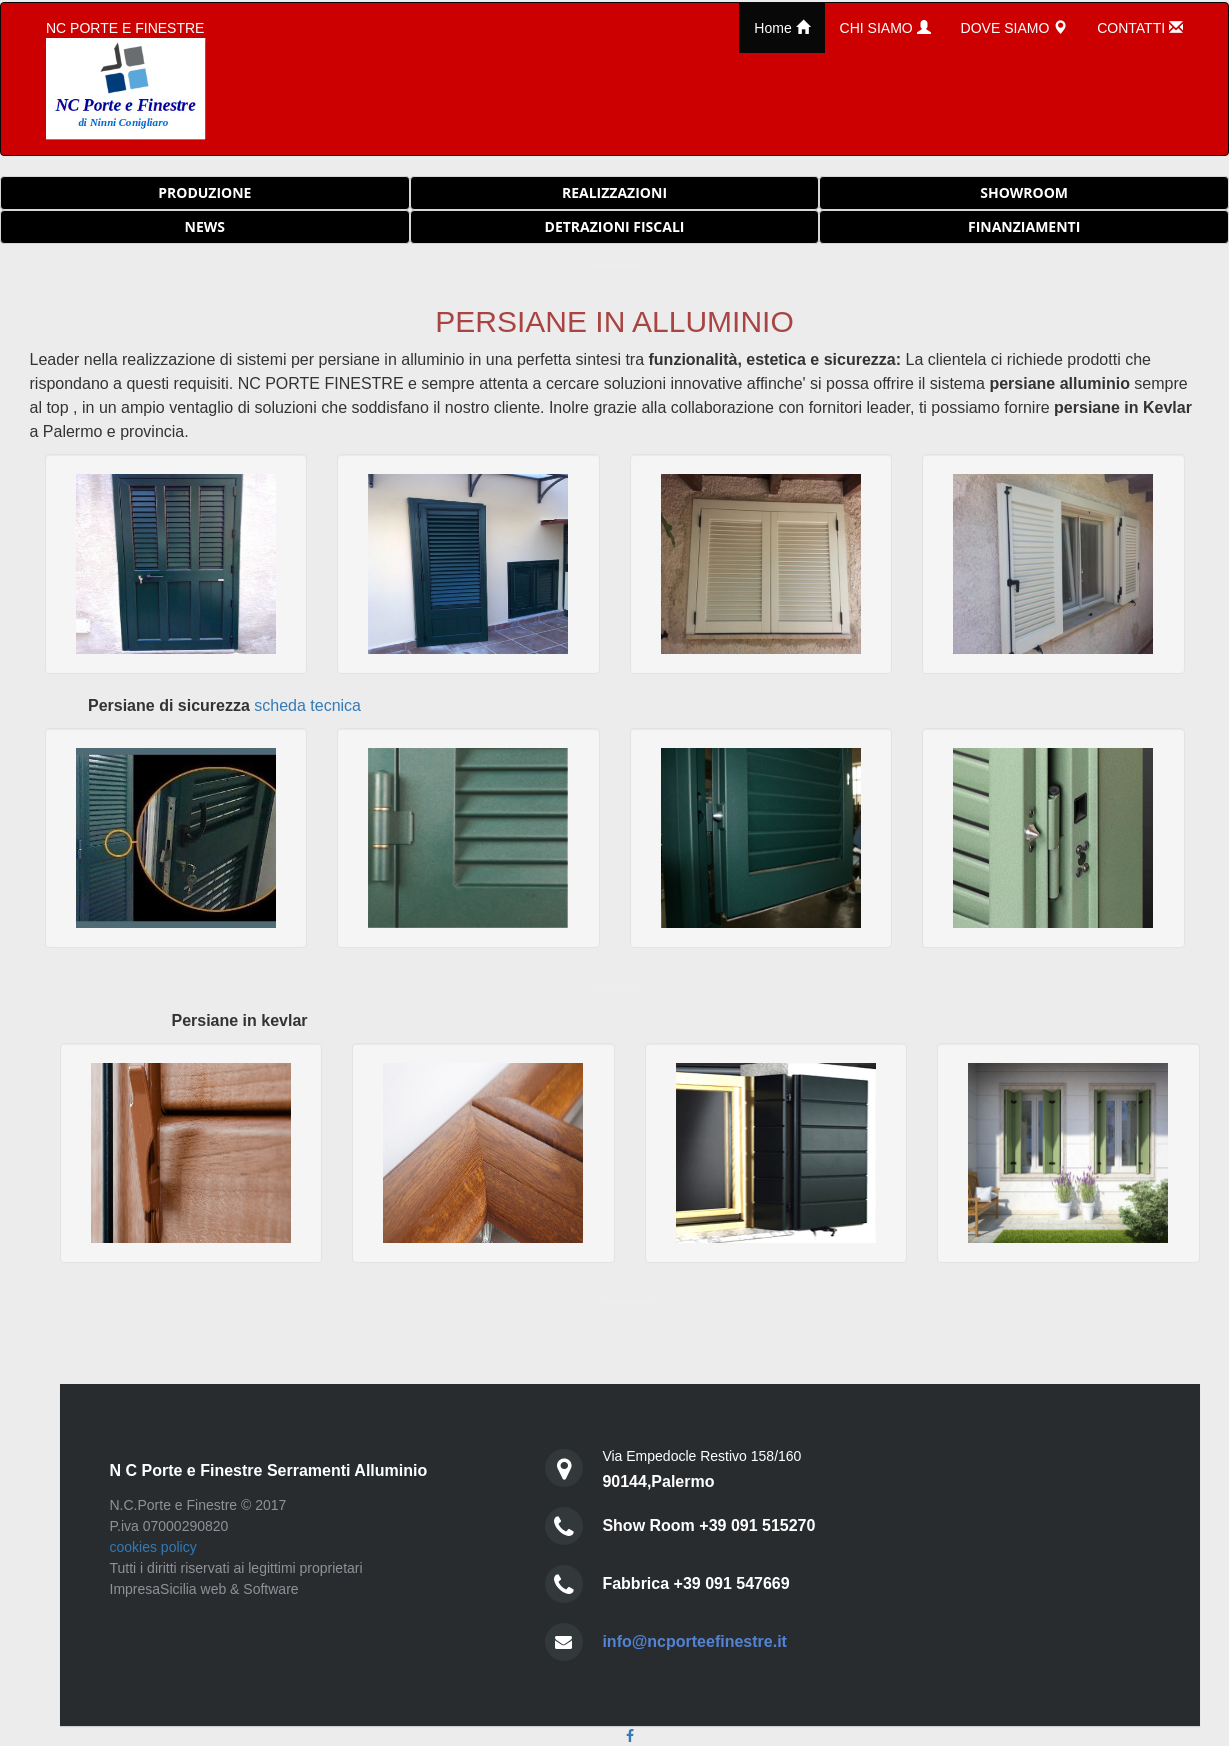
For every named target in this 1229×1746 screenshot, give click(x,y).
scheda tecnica (307, 705)
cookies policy (153, 1547)
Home (781, 28)
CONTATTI (1140, 28)
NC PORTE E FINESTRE (126, 80)
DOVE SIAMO (1014, 28)
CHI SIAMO (885, 28)
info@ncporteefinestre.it (694, 1641)
